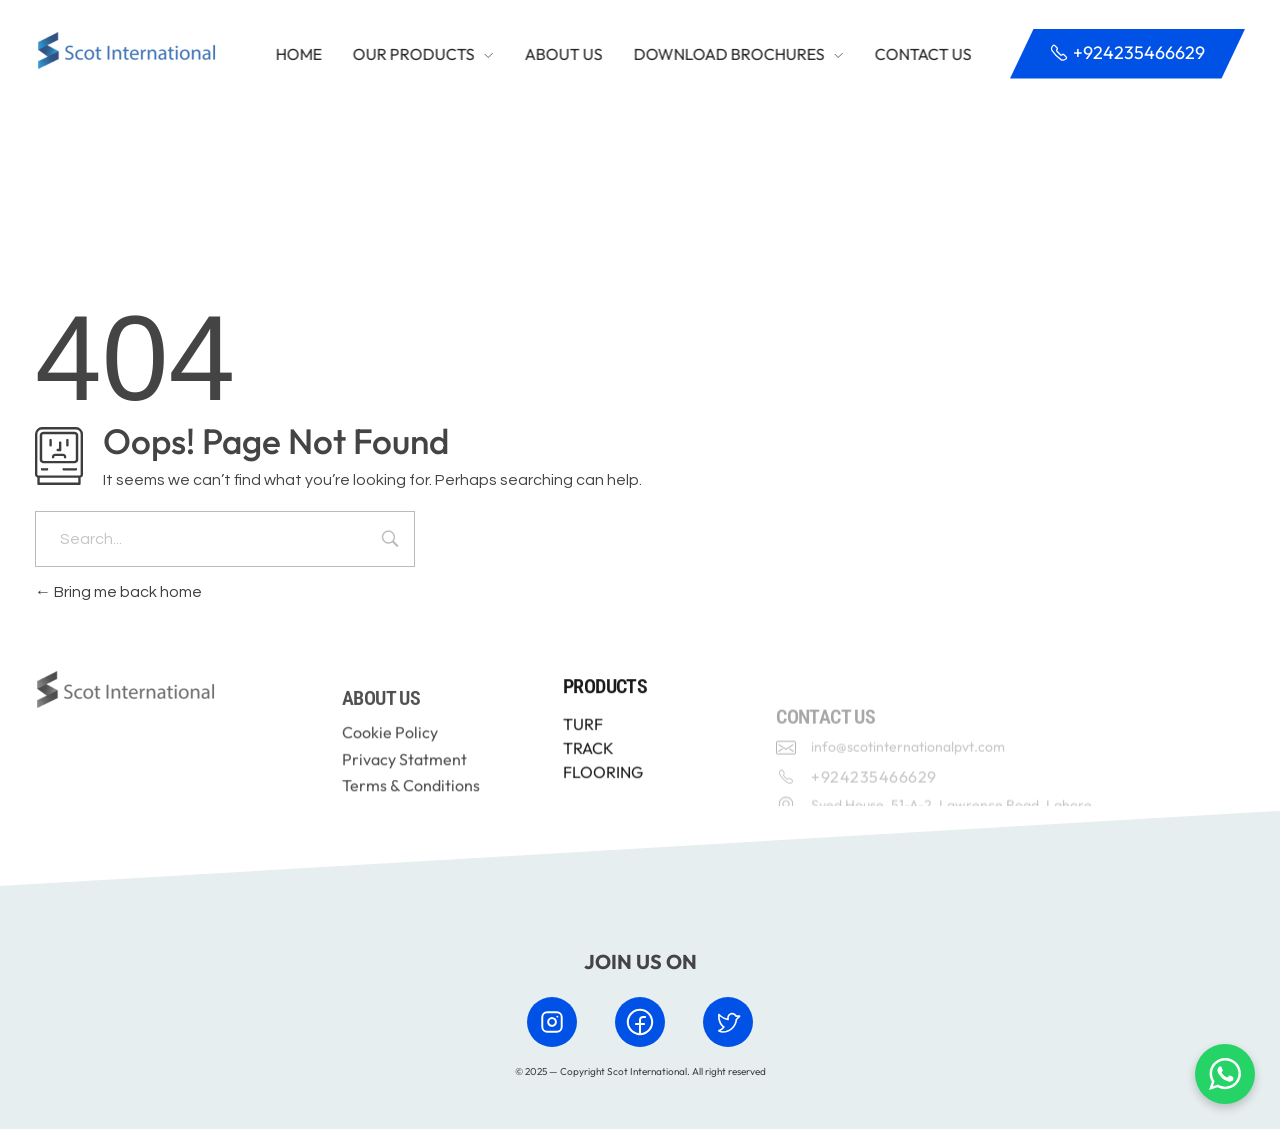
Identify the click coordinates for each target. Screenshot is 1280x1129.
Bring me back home (118, 592)
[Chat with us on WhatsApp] (1225, 1074)
